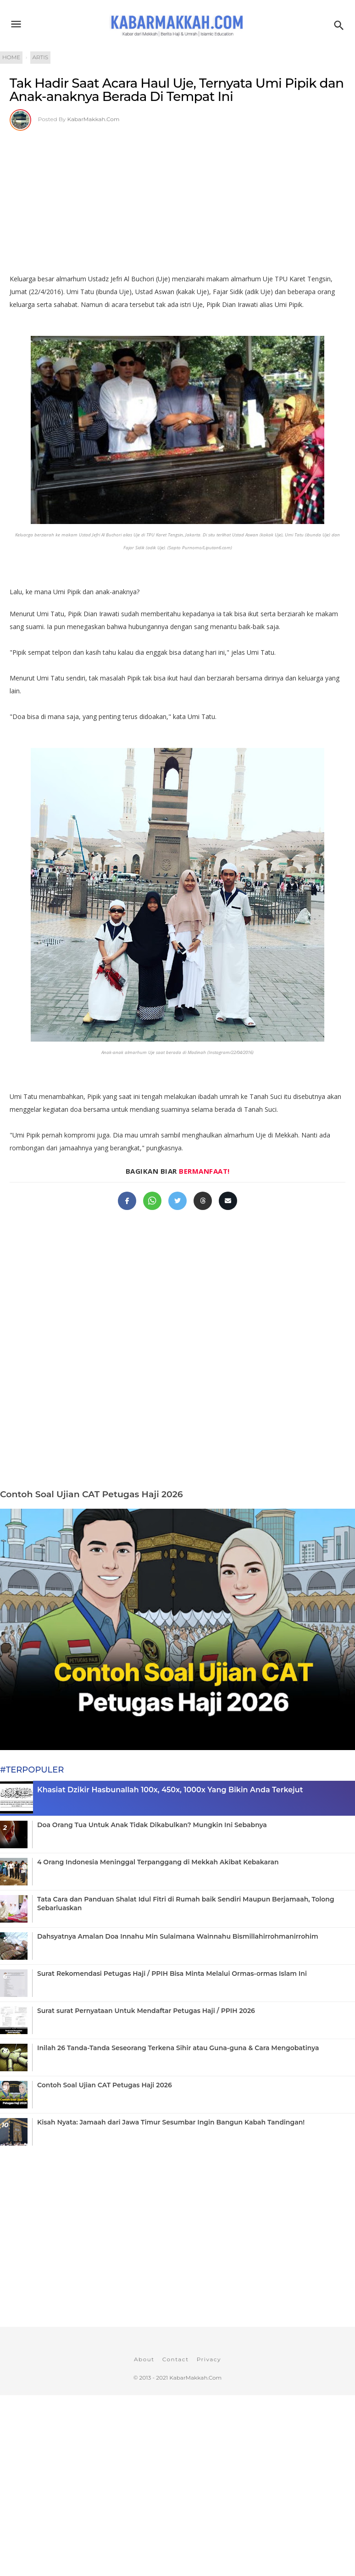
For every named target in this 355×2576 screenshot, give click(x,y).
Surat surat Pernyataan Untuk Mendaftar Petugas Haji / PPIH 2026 (146, 2011)
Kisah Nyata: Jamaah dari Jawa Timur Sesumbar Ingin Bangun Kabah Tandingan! (171, 2122)
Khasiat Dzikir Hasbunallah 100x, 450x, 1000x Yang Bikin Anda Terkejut (170, 1789)
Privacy (209, 2359)
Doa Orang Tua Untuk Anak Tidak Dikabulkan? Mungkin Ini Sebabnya (152, 1825)
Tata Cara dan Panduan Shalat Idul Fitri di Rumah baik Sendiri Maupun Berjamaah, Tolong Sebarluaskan (185, 1903)
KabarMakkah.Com (93, 119)
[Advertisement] (177, 199)
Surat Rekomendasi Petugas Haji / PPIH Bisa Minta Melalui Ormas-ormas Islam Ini (172, 1973)
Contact (175, 2359)
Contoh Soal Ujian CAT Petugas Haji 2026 (91, 1494)
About (144, 2359)
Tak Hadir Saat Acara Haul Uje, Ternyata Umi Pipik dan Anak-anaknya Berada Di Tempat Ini (177, 90)
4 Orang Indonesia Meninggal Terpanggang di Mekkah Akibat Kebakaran (157, 1862)
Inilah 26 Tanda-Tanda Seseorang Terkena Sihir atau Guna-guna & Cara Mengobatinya (178, 2048)
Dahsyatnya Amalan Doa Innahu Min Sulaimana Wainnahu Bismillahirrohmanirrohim (177, 1936)
